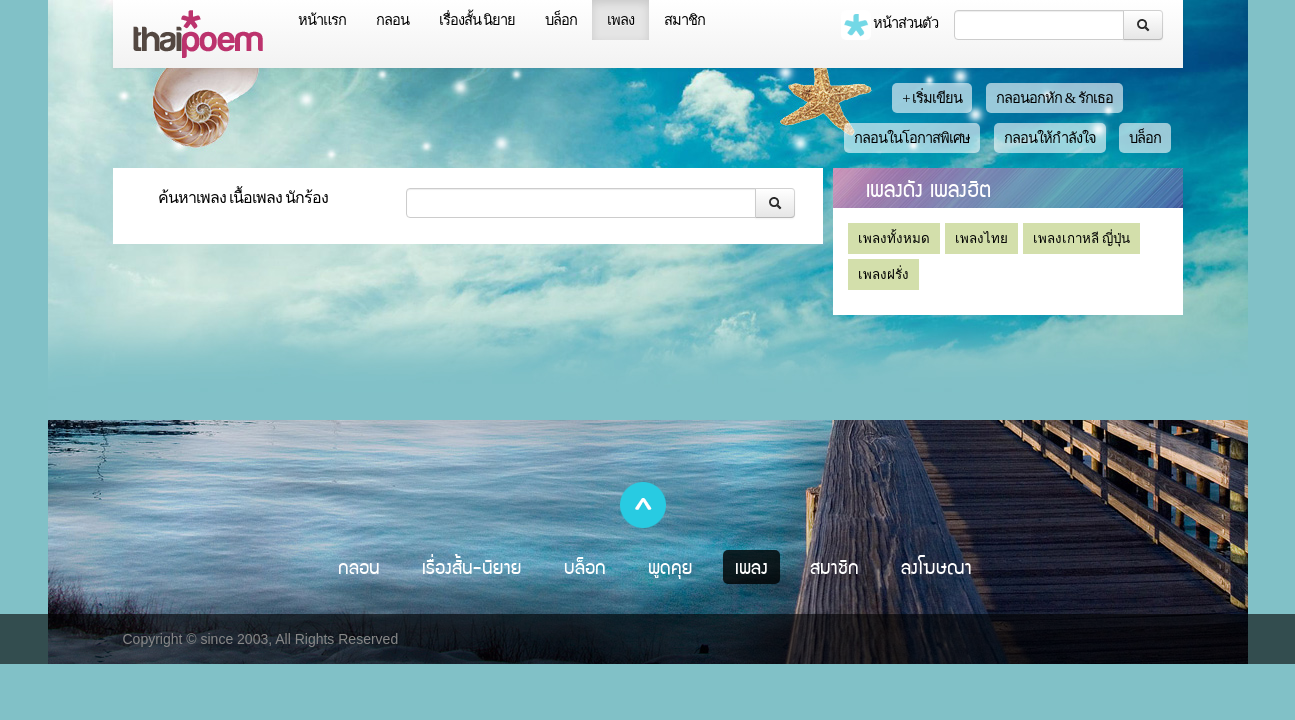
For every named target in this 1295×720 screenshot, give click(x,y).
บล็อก (561, 20)
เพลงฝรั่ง (883, 274)
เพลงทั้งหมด (894, 238)
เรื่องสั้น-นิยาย (472, 567)
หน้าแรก (322, 20)
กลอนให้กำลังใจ (1050, 138)
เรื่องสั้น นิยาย (477, 20)
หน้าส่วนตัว (890, 25)
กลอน (392, 20)
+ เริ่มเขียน (932, 98)
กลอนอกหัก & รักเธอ (1054, 98)
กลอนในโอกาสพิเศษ (912, 138)
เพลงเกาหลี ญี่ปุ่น (1081, 238)
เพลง (620, 20)
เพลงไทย (981, 238)
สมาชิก (684, 20)
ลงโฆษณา (936, 567)
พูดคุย (670, 567)
